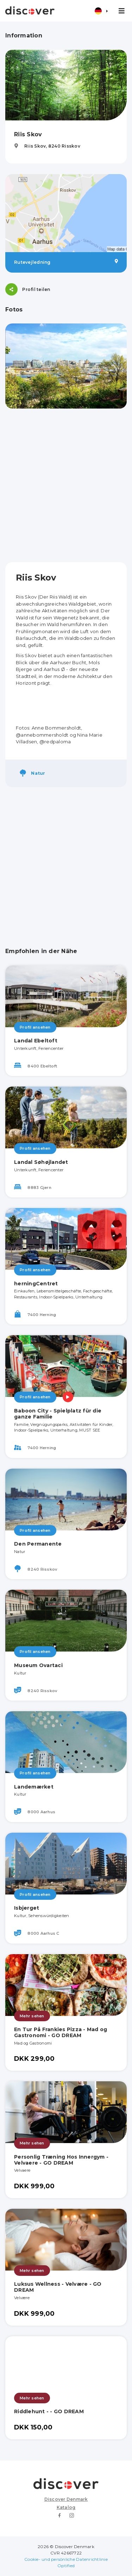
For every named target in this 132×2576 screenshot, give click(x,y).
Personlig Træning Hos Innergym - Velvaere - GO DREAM (61, 2160)
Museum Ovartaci (38, 1665)
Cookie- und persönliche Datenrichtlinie (66, 2559)
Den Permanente (38, 1544)
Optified (66, 2565)
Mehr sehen (32, 2015)
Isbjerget (26, 1908)
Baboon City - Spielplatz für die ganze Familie (57, 1414)
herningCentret (36, 1283)
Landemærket (34, 1787)
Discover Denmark (66, 2499)
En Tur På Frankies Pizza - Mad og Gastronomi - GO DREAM (60, 2032)
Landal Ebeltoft (35, 1040)
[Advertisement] (66, 485)
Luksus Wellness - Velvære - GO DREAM (58, 2287)
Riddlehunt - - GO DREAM (49, 2411)
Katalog (66, 2507)
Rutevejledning (66, 262)
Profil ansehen (35, 1027)
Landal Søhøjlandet (41, 1162)
